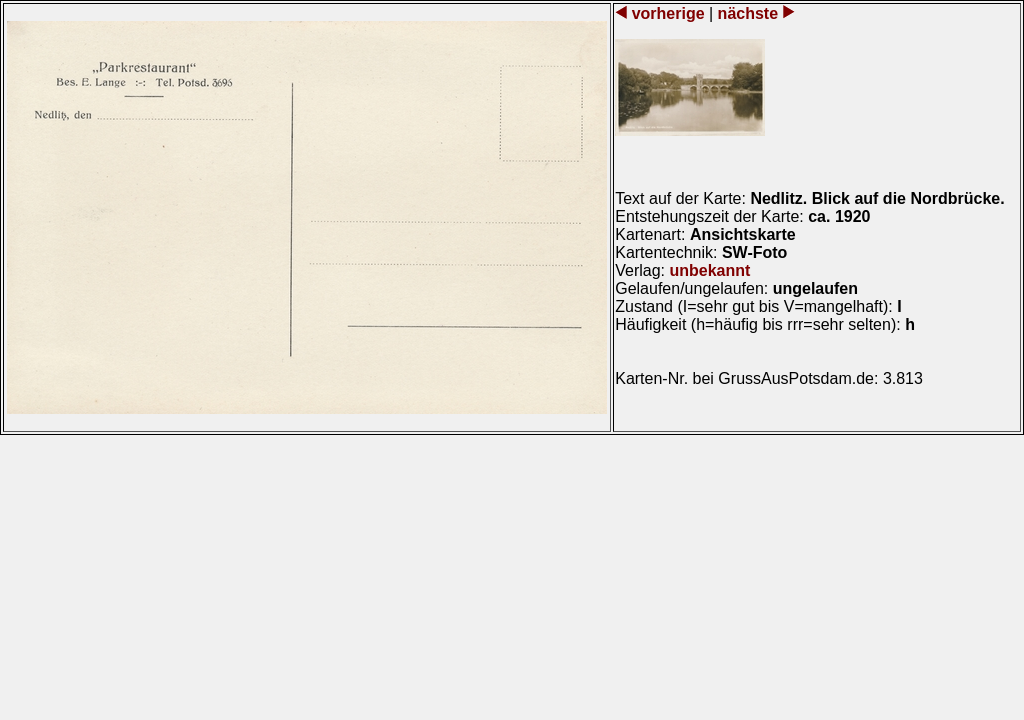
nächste (747, 13)
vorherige (668, 13)
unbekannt (709, 270)
